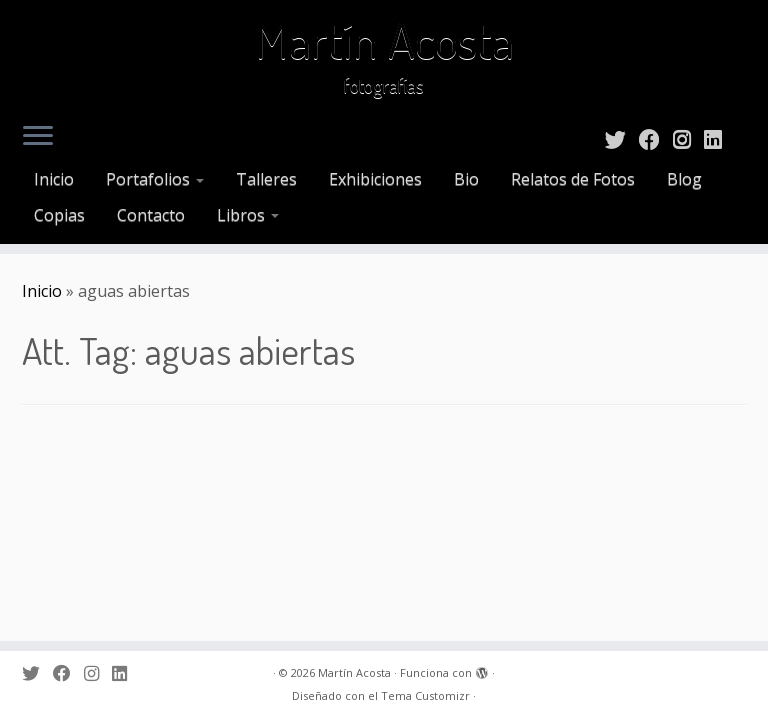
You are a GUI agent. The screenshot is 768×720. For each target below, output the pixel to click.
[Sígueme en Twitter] (622, 139)
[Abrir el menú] (38, 137)
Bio (466, 179)
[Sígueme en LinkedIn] (719, 139)
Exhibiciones (375, 179)
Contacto (151, 215)
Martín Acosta (384, 40)
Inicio (54, 179)
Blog (684, 179)
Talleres (266, 179)
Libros (248, 215)
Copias (59, 215)
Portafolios (155, 179)
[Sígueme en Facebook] (656, 139)
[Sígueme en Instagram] (688, 139)
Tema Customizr (425, 695)
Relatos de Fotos (573, 179)
